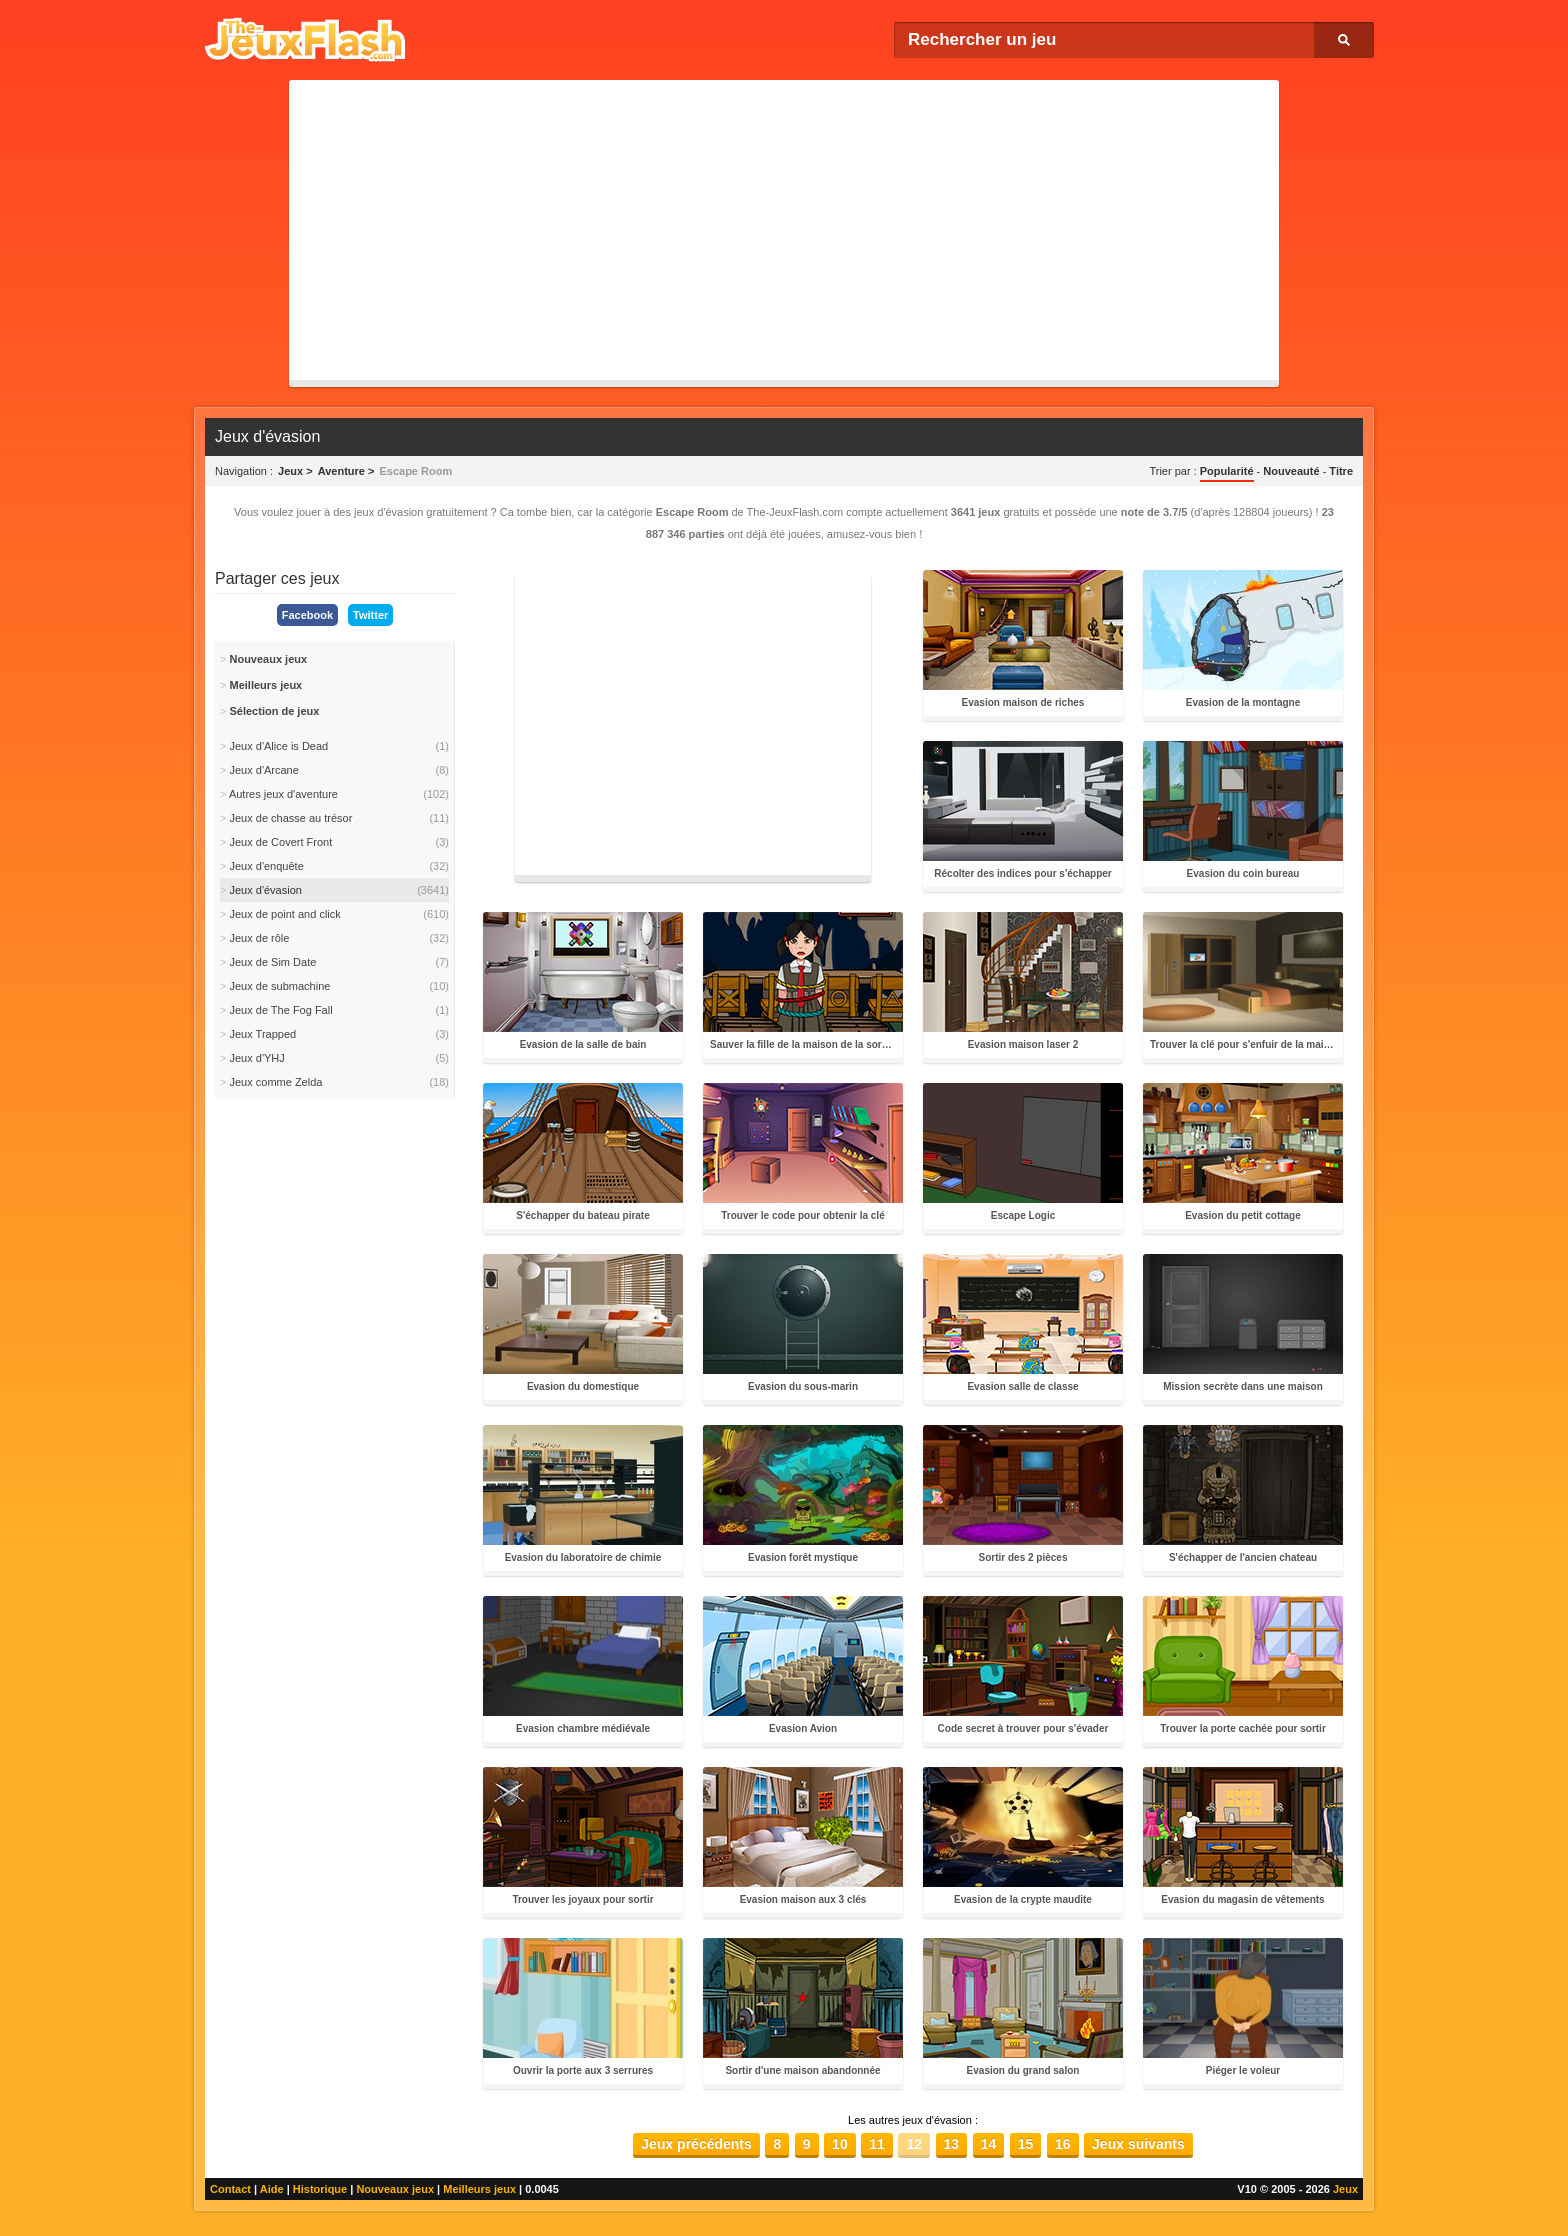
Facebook (307, 615)
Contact (230, 2189)
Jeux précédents (696, 2144)
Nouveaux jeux (395, 2189)
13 (952, 2144)
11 (877, 2144)
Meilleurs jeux (479, 2189)
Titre (1341, 471)
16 (1063, 2144)
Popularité (1227, 471)
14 (989, 2144)
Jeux (1345, 2189)
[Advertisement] (784, 230)
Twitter (370, 615)
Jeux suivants (1138, 2144)
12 (914, 2144)
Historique (320, 2189)
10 (840, 2144)
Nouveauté (1291, 471)
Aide (272, 2189)
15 (1026, 2144)
